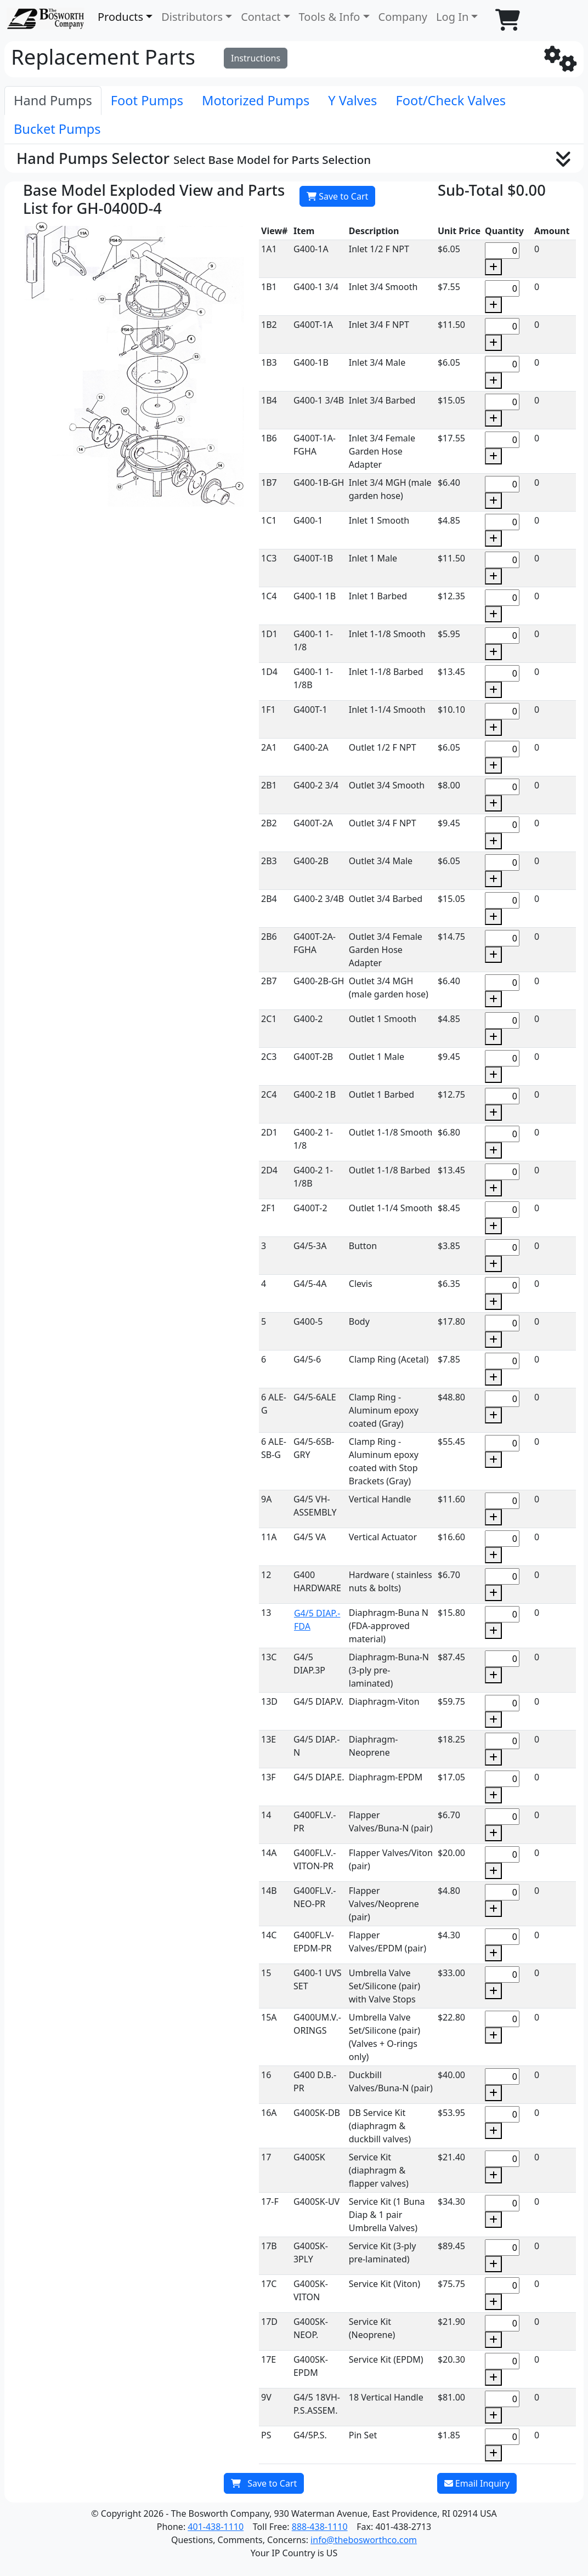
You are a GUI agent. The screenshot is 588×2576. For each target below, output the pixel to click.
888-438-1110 (320, 2527)
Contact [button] (260, 16)
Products (120, 16)
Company (403, 16)
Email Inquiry (477, 2483)
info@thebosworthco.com (363, 2540)
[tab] (52, 100)
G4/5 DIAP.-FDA (317, 1619)
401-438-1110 (216, 2527)
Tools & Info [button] (329, 16)
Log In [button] (452, 16)
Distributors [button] (192, 16)
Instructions (255, 58)
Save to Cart (337, 196)
